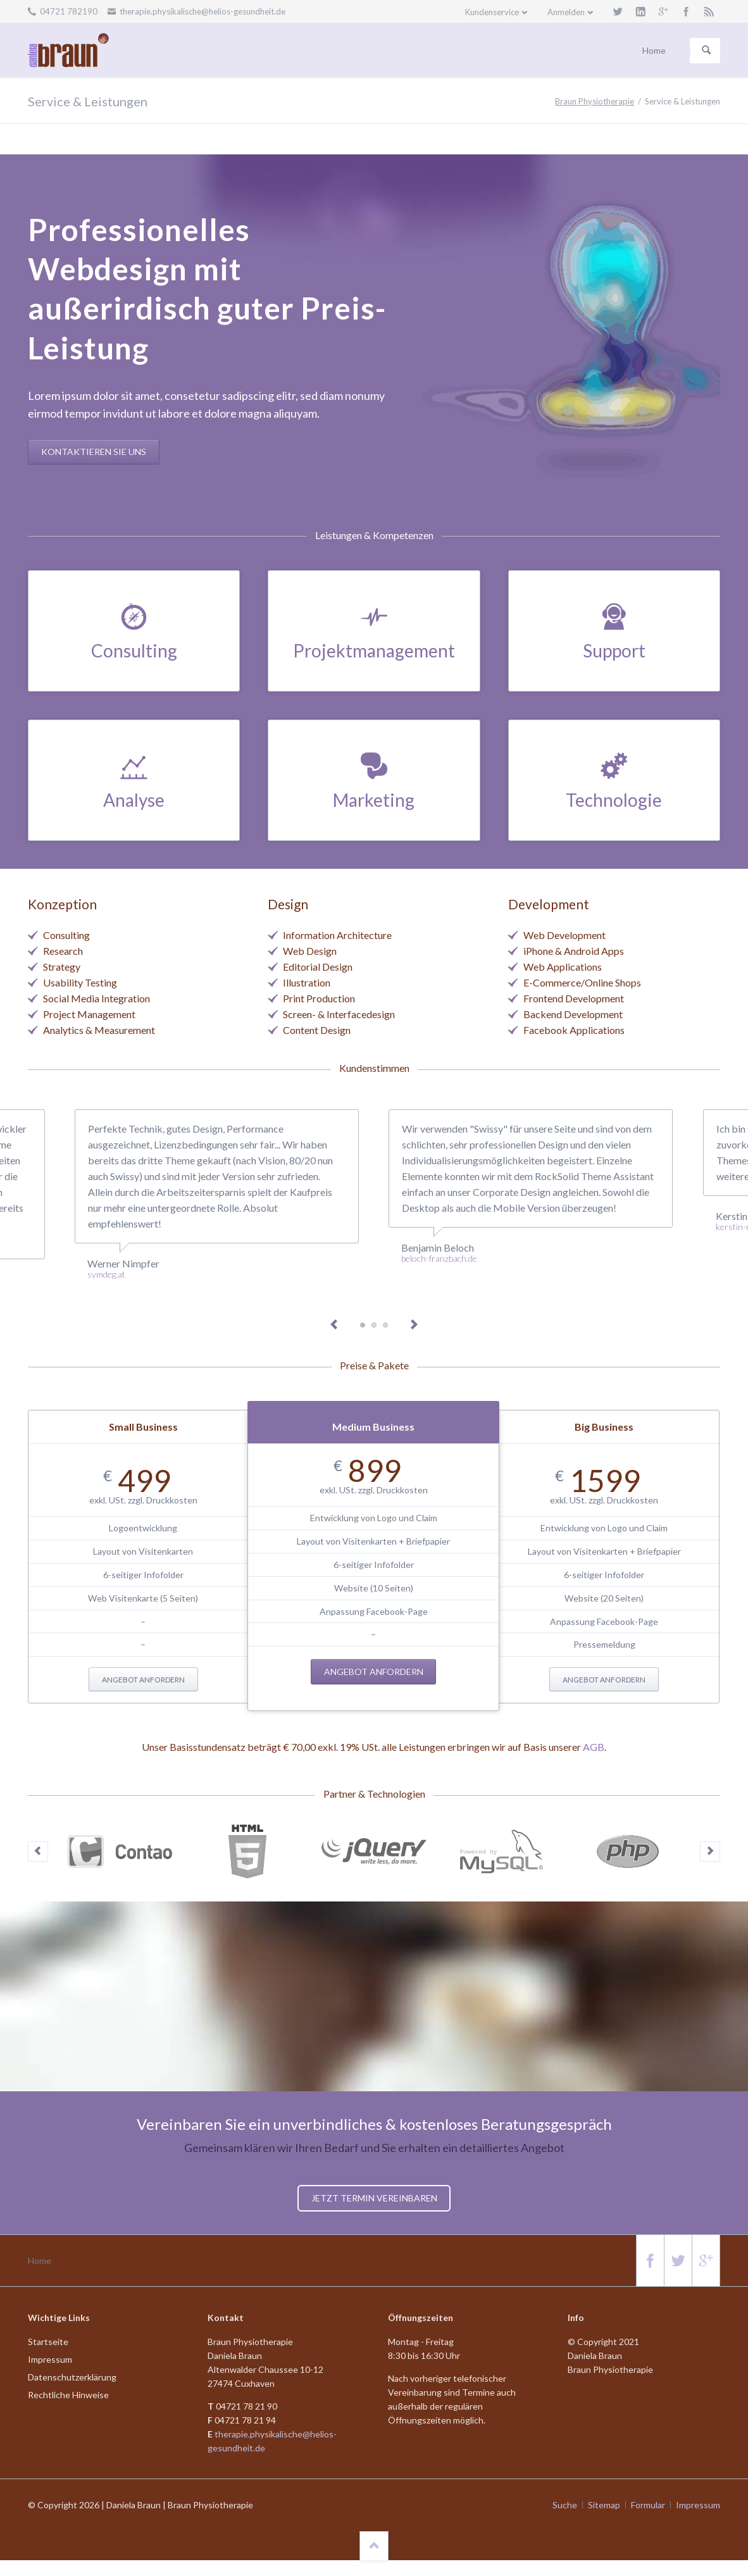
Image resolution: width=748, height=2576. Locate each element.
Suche (564, 2504)
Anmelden (566, 12)
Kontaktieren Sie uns (93, 451)
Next (414, 1325)
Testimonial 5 (385, 1325)
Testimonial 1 (362, 1325)
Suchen (706, 50)
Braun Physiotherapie (594, 101)
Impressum (698, 2504)
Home (39, 2260)
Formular (648, 2504)
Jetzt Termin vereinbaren (374, 2198)
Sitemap (604, 2504)
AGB (593, 1747)
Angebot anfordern (143, 1679)
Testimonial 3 (374, 1325)
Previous (334, 1325)
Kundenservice (492, 12)
